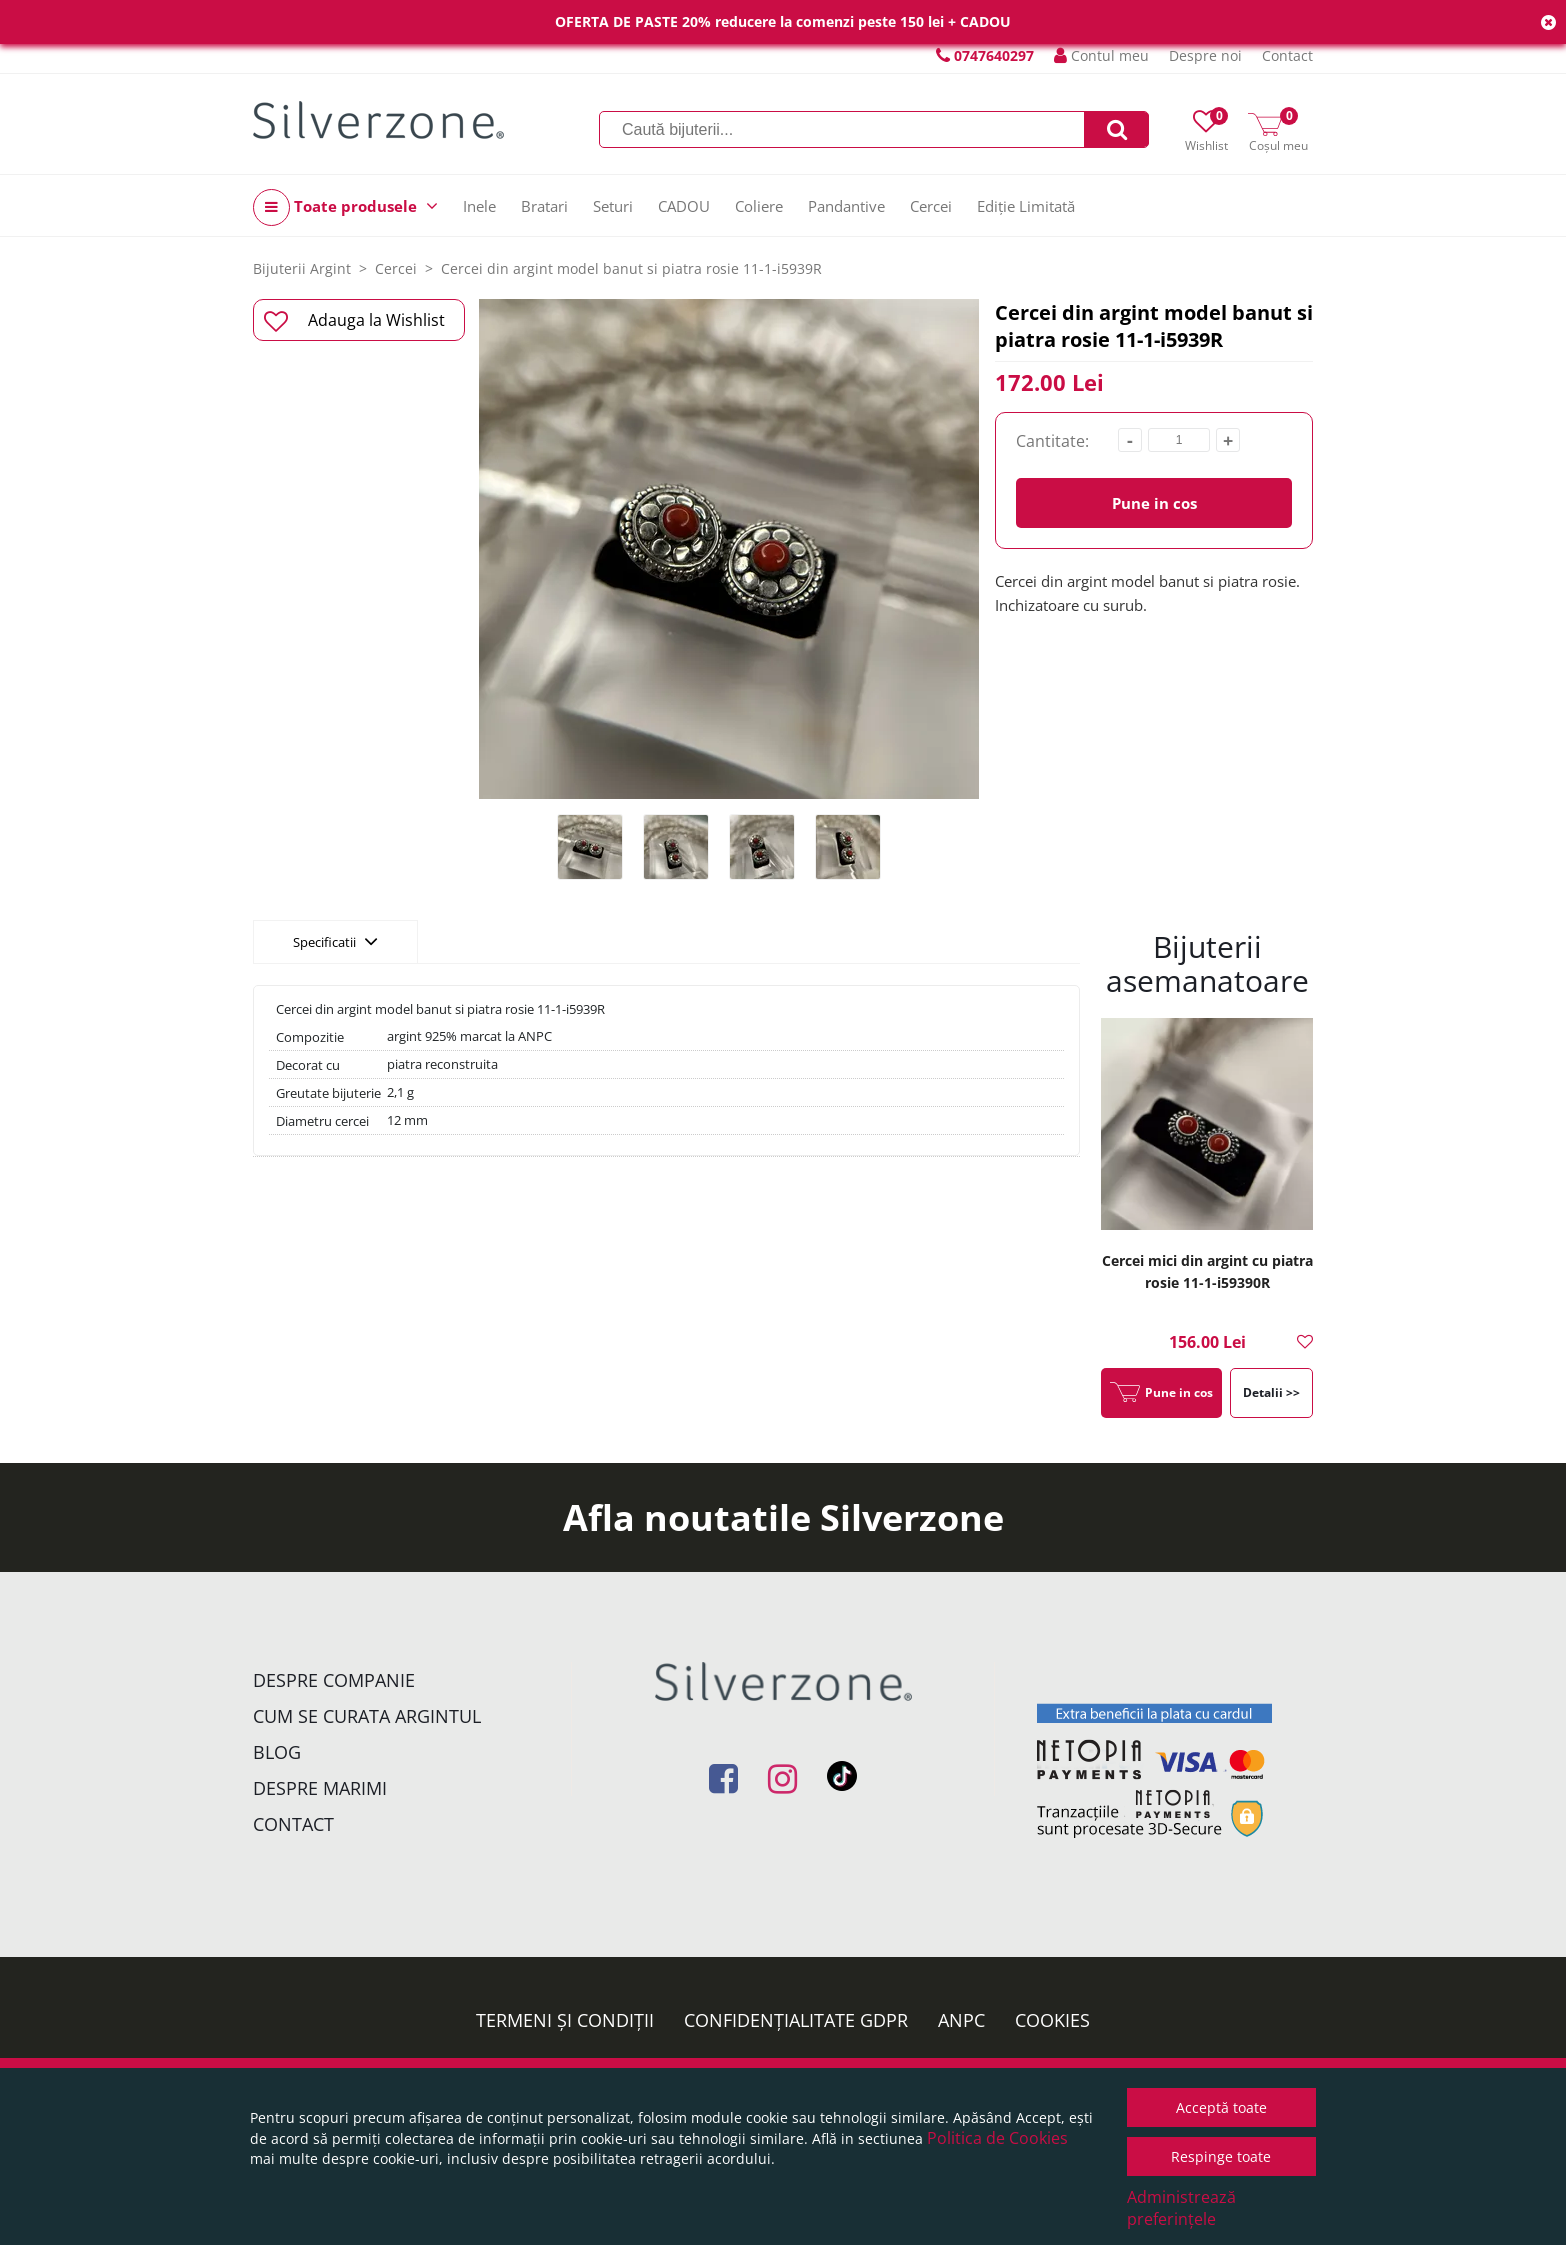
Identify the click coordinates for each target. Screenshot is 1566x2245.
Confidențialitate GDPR (796, 2020)
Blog (277, 1752)
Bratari (544, 206)
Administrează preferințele (1181, 2208)
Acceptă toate (1221, 2107)
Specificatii (335, 941)
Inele (479, 206)
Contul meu (1101, 55)
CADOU (684, 206)
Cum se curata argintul (367, 1716)
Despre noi (1205, 55)
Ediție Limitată (1026, 206)
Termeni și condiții (565, 2020)
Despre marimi (320, 1788)
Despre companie (334, 1680)
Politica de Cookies (997, 2138)
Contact (1287, 55)
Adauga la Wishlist (354, 321)
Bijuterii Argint (302, 268)
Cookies (1052, 2020)
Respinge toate (1221, 2156)
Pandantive (846, 206)
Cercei (931, 206)
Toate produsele (345, 207)
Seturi (613, 206)
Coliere (759, 206)
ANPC (961, 2020)
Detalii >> (1271, 1392)
